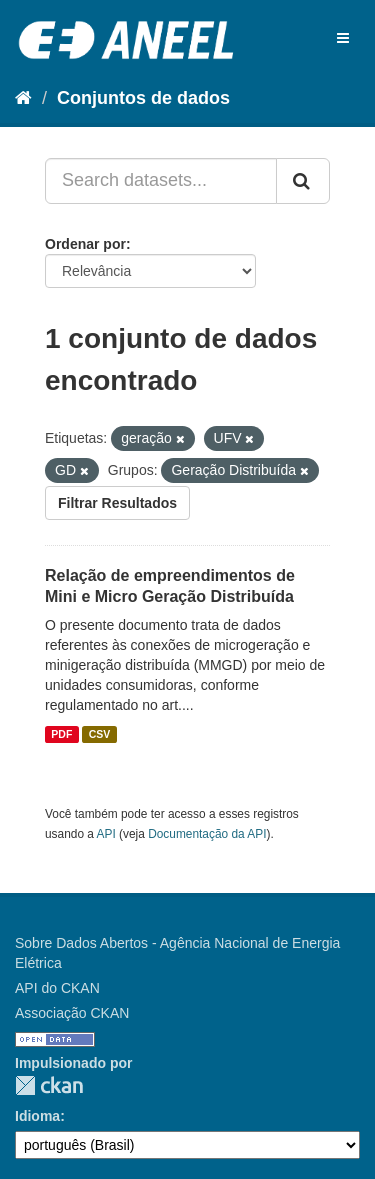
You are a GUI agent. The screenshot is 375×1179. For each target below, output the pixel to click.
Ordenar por (85, 244)
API (106, 834)
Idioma (37, 1116)
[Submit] (303, 181)
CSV (100, 734)
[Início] (23, 98)
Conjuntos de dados (143, 98)
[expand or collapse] (343, 38)
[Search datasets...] (161, 181)
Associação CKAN (72, 1013)
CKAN (49, 1085)
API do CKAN (57, 988)
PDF (61, 734)
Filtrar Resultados (117, 503)
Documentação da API (207, 834)
